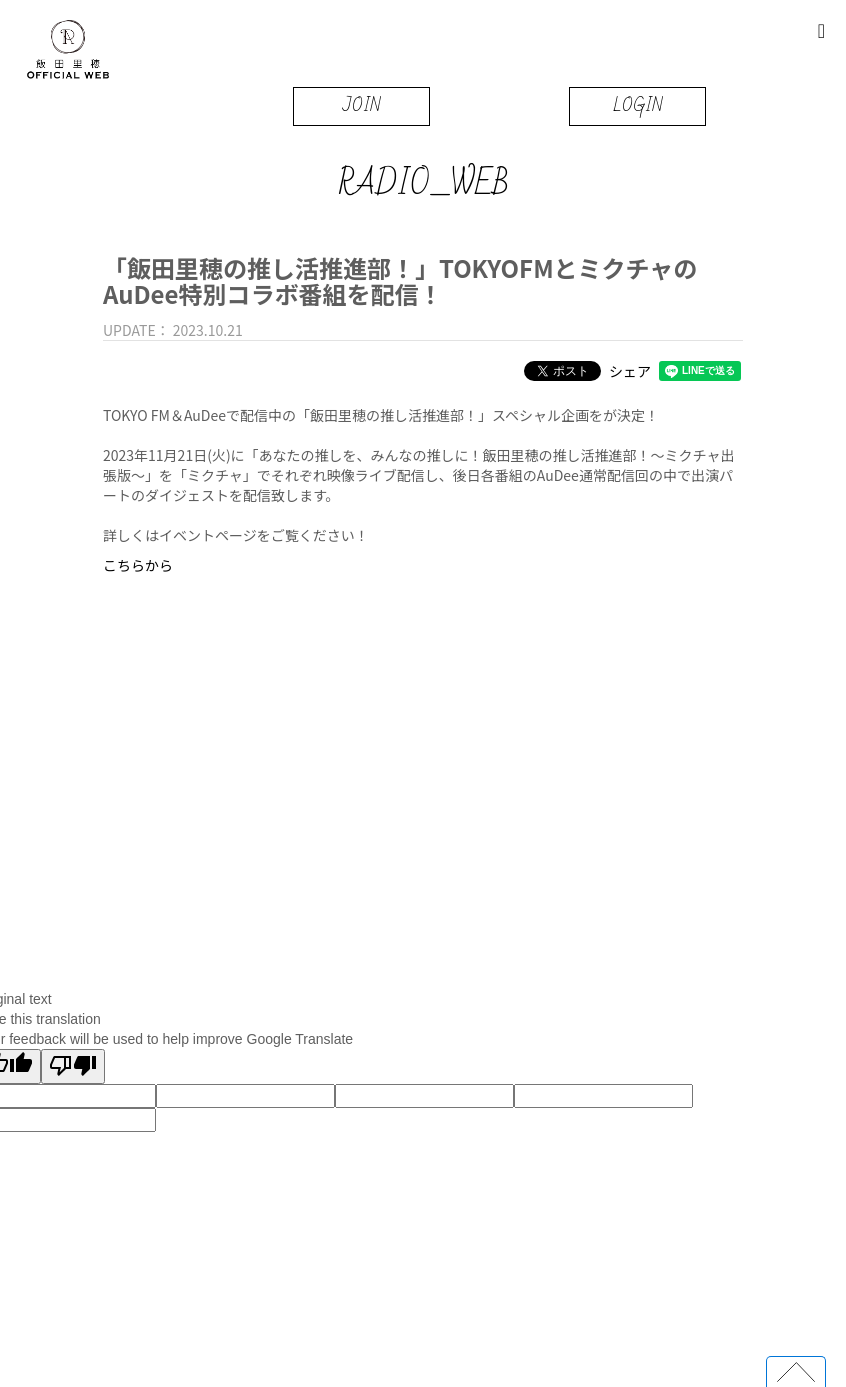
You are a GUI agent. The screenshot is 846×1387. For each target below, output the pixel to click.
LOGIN (637, 105)
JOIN (361, 105)
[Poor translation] (73, 1066)
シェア (630, 371)
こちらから (138, 565)
